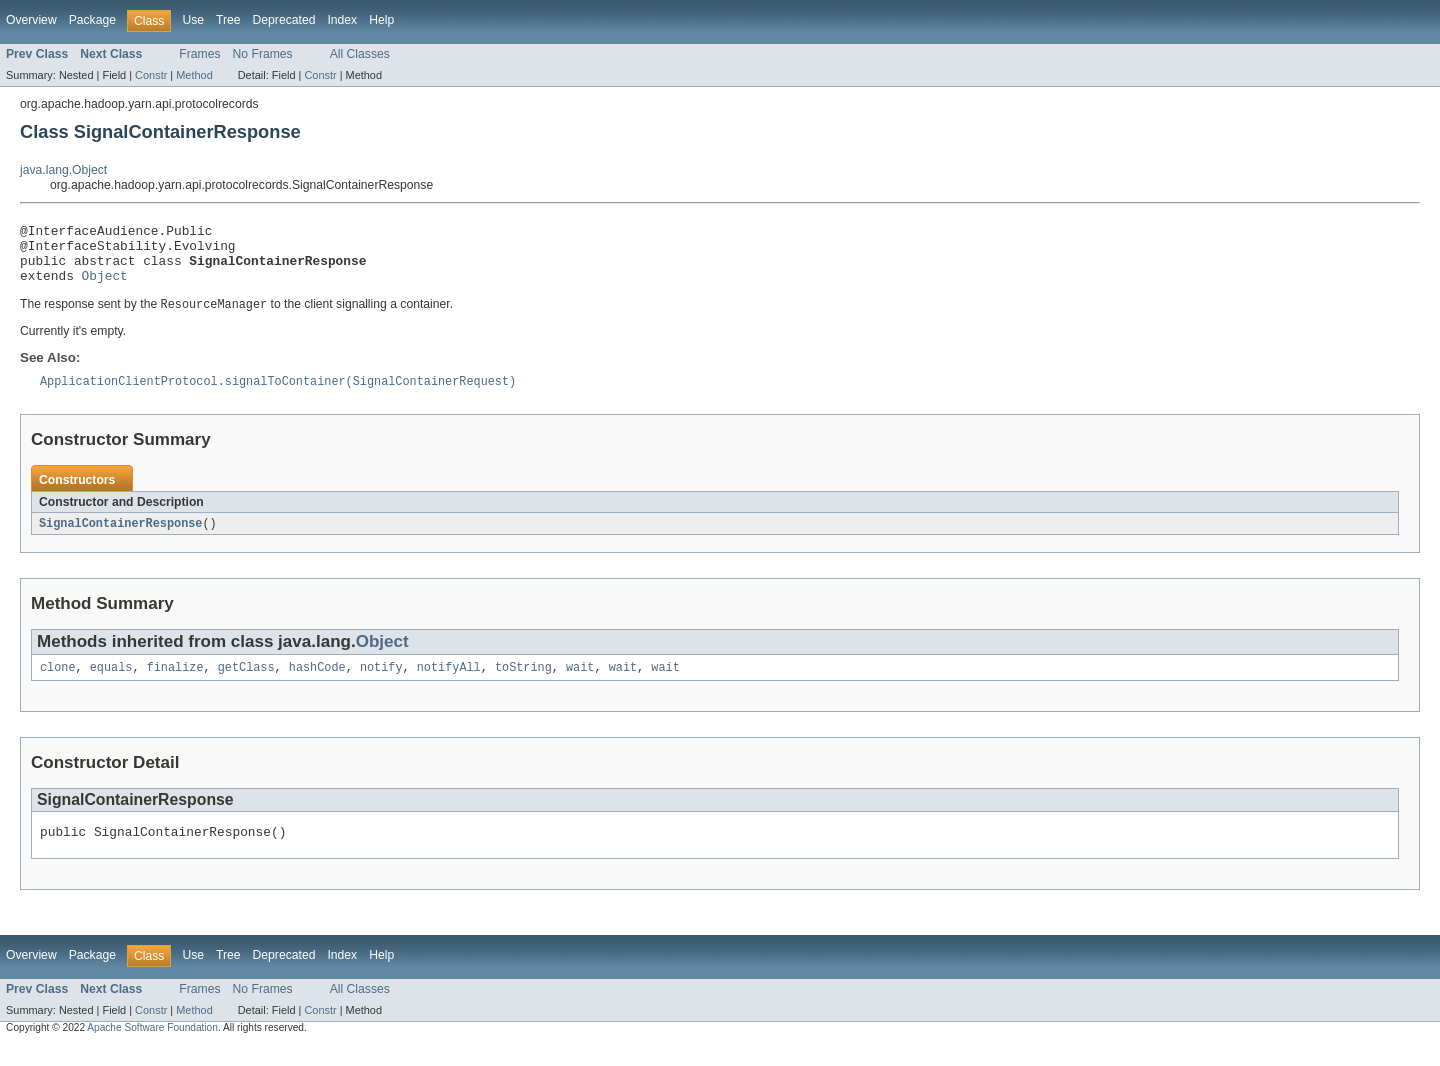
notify (381, 685)
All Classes (360, 54)
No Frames (263, 54)
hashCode (317, 685)
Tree (228, 20)
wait (580, 685)
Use (193, 20)
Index (342, 20)
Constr (151, 75)
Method (194, 75)
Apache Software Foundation (152, 1048)
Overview (31, 20)
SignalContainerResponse (120, 539)
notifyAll (449, 685)
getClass (246, 685)
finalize (175, 685)
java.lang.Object (63, 170)
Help (381, 20)
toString (523, 685)
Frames (199, 54)
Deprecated (284, 20)
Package (92, 20)
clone (58, 685)
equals (111, 685)
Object (105, 287)
